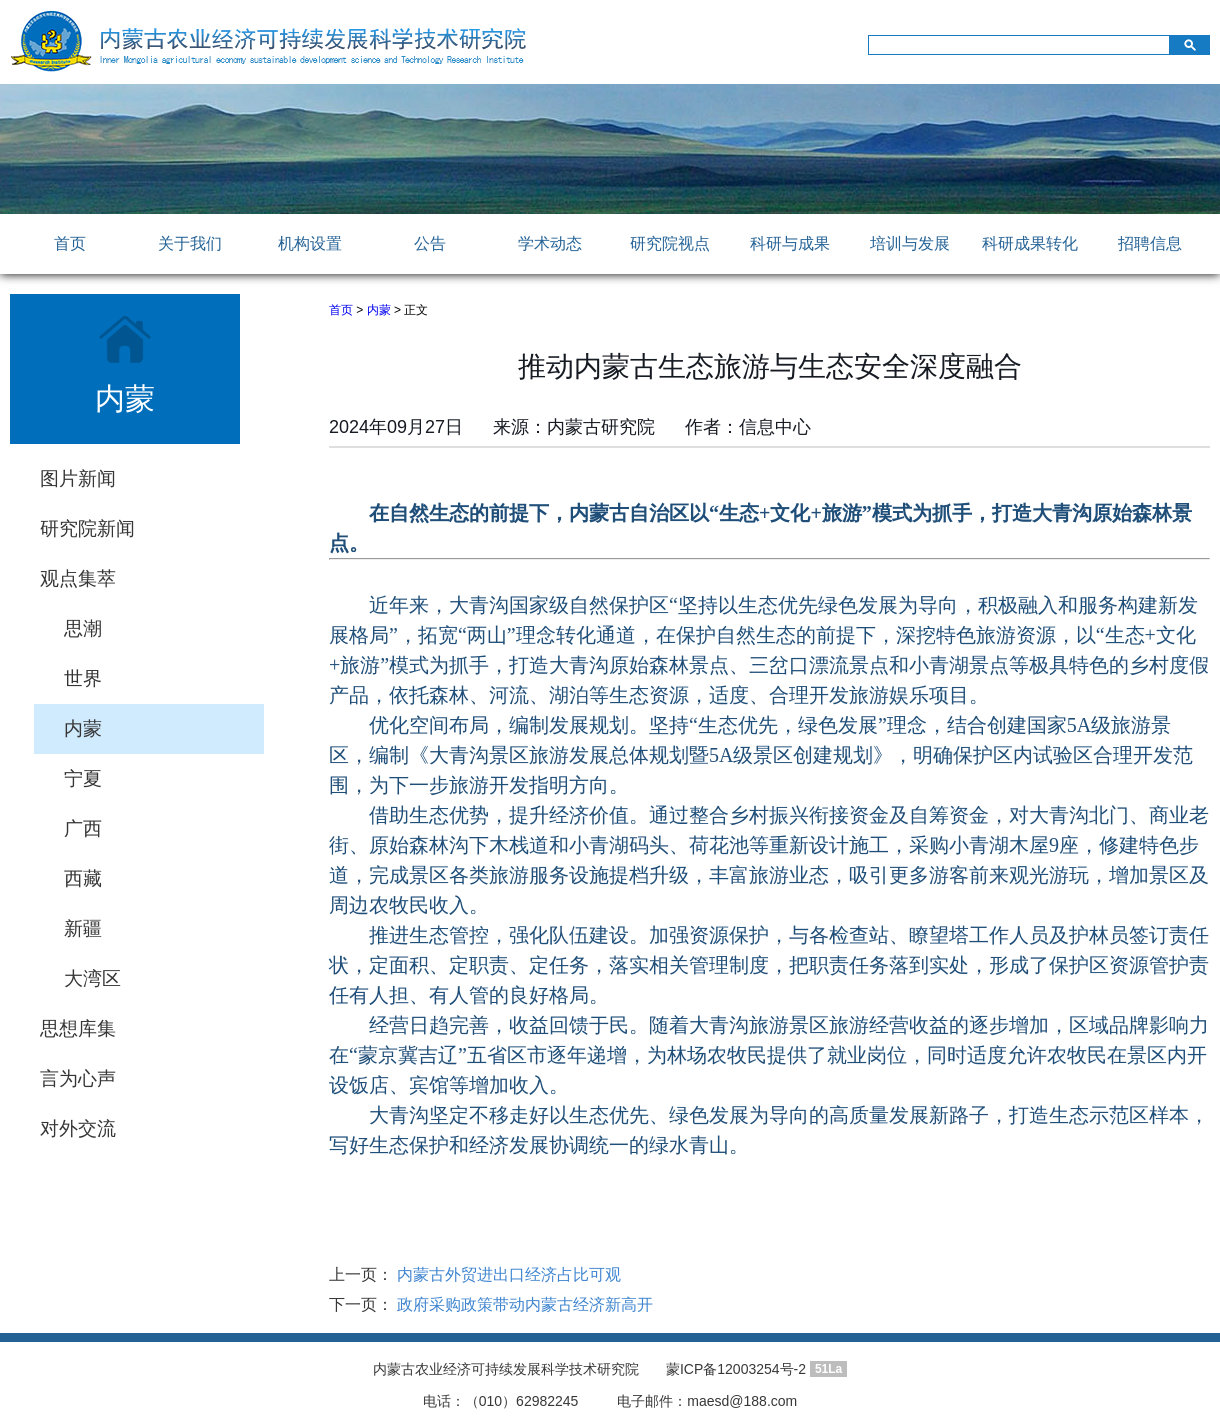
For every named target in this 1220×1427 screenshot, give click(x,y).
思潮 (83, 628)
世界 (83, 678)
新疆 (83, 928)
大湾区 (92, 978)
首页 (70, 243)
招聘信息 (1150, 243)
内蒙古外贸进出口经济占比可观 (507, 1274)
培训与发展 (910, 243)
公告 (430, 243)
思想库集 (78, 1028)
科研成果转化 (1030, 243)
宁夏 (83, 778)
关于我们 (190, 243)
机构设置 (310, 243)
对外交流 (78, 1128)
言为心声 (78, 1078)
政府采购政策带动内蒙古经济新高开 (523, 1304)
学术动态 (550, 243)
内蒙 (83, 728)
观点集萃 (78, 578)
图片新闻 (78, 478)
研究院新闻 (87, 528)
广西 (83, 828)
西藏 (83, 878)
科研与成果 (790, 243)
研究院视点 (670, 243)
